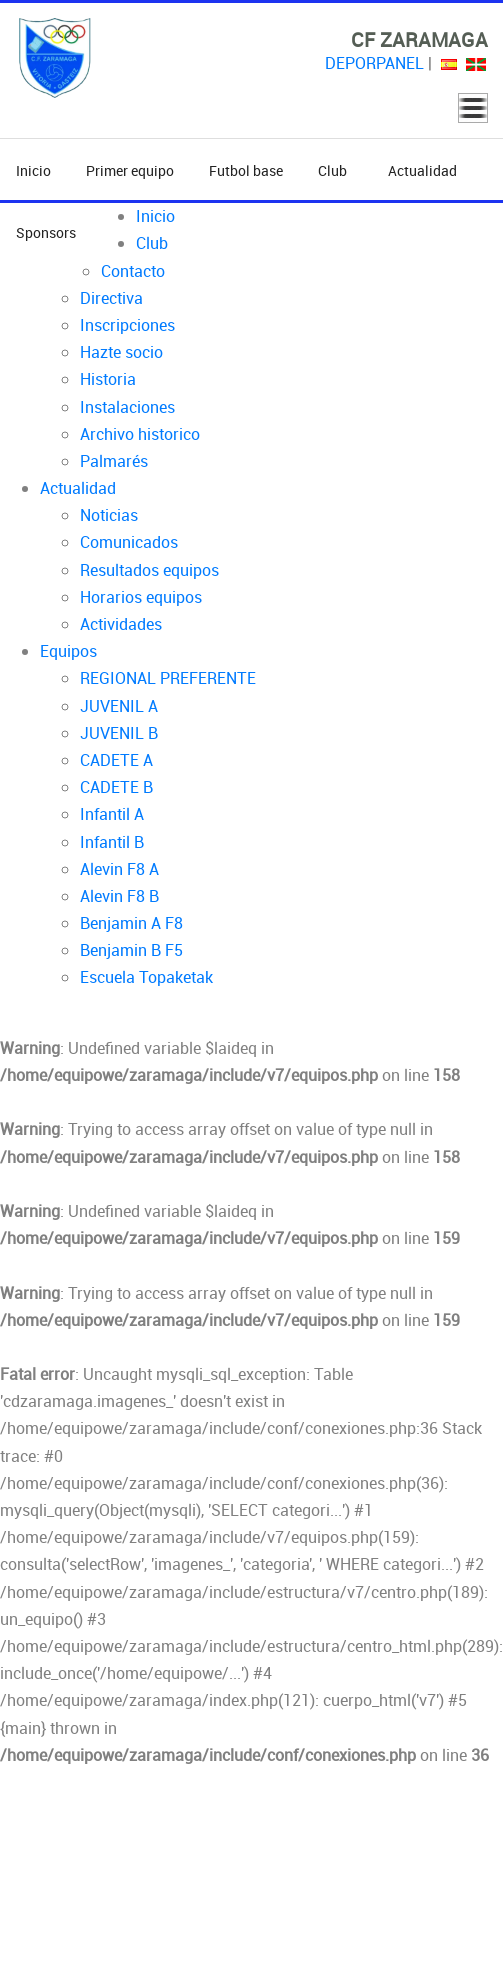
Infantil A (112, 814)
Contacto (133, 271)
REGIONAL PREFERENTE (168, 678)
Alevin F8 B (119, 896)
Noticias (109, 515)
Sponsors (46, 232)
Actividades (121, 624)
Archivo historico (140, 434)
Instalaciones (127, 407)
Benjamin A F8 (131, 923)
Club (335, 170)
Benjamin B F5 (131, 950)
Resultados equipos (149, 570)
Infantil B (112, 842)
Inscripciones (127, 325)
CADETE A (116, 760)
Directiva (111, 298)
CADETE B (116, 787)
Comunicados (129, 542)
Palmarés (114, 461)
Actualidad (422, 170)
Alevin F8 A (119, 869)
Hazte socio (121, 352)
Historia (108, 379)
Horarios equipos (141, 597)
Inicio (33, 170)
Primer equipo (130, 170)
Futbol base (246, 170)
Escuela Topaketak (146, 977)
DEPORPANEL (374, 63)
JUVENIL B (119, 733)
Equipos (68, 651)
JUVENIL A (119, 706)
